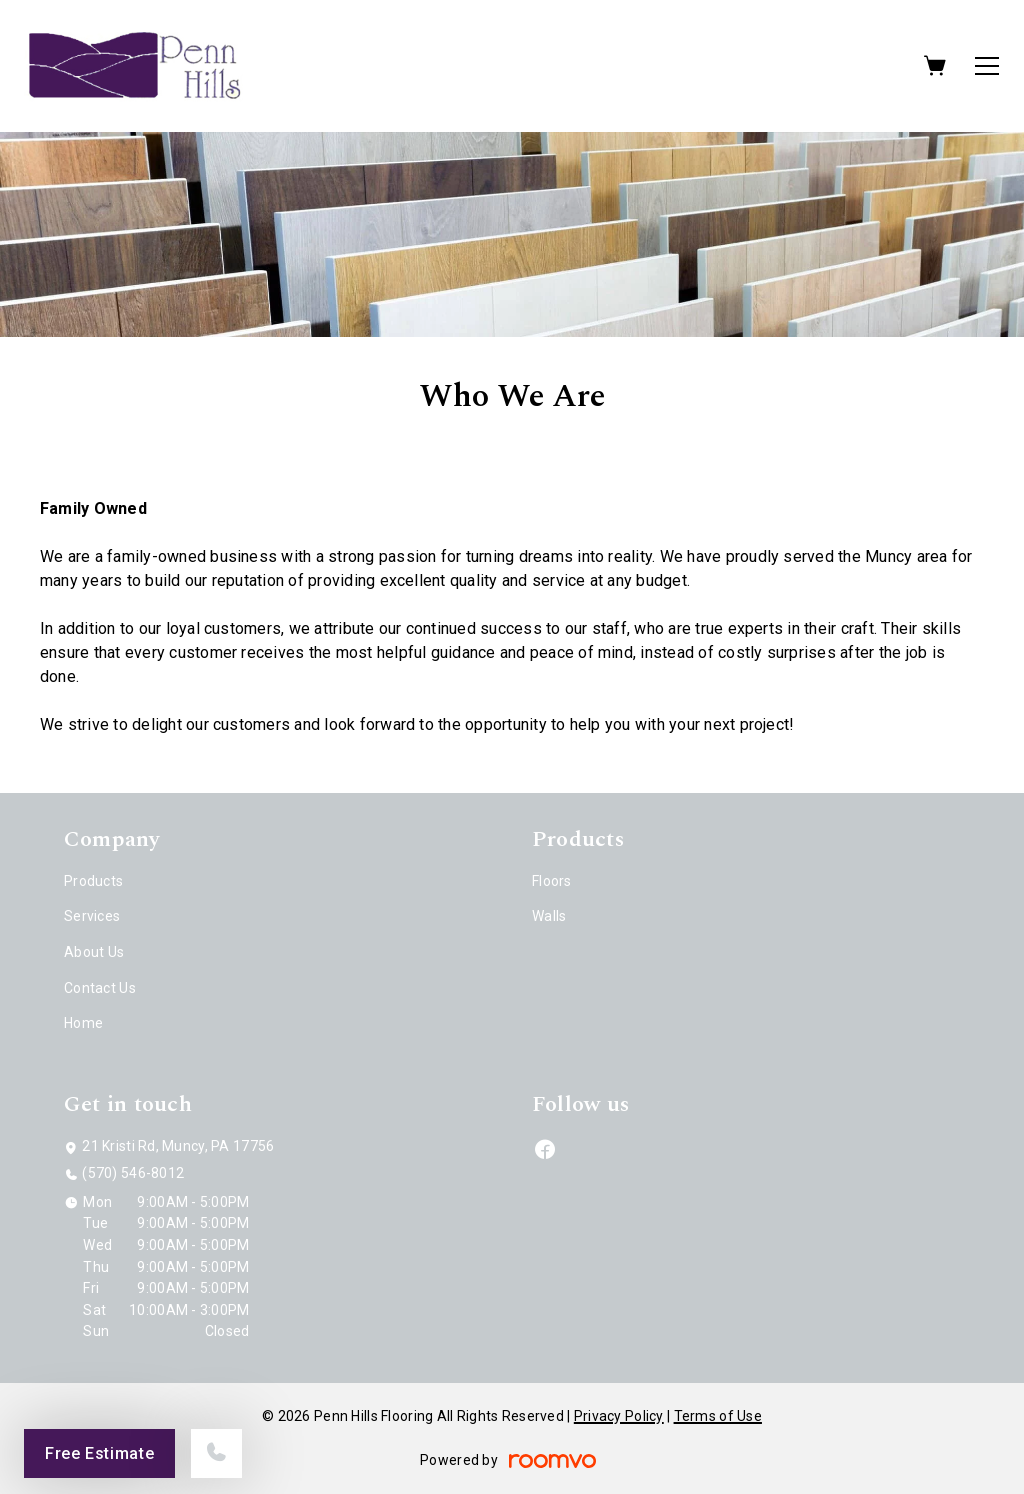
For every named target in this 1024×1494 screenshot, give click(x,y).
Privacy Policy (619, 1416)
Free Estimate (99, 1453)
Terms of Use (718, 1416)
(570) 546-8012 (133, 1173)
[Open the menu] (987, 66)
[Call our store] (216, 1453)
